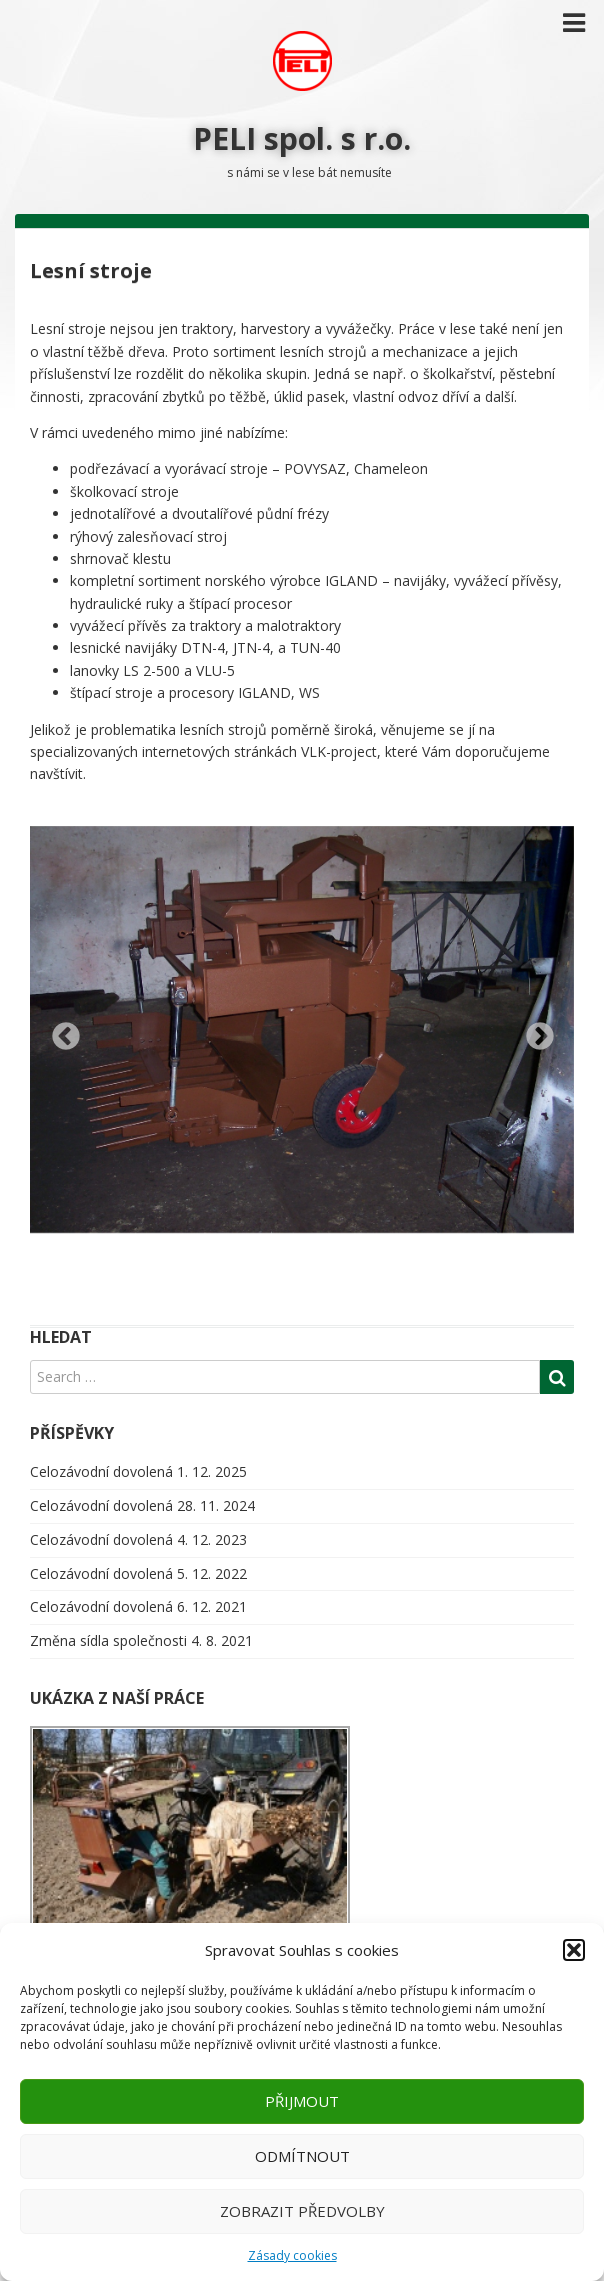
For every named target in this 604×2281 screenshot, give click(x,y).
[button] (574, 1950)
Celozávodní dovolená (101, 1471)
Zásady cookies (292, 2255)
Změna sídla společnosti (108, 1640)
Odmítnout (302, 2156)
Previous (60, 1031)
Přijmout (302, 2101)
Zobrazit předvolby (302, 2211)
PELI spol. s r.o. (302, 138)
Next (534, 1031)
